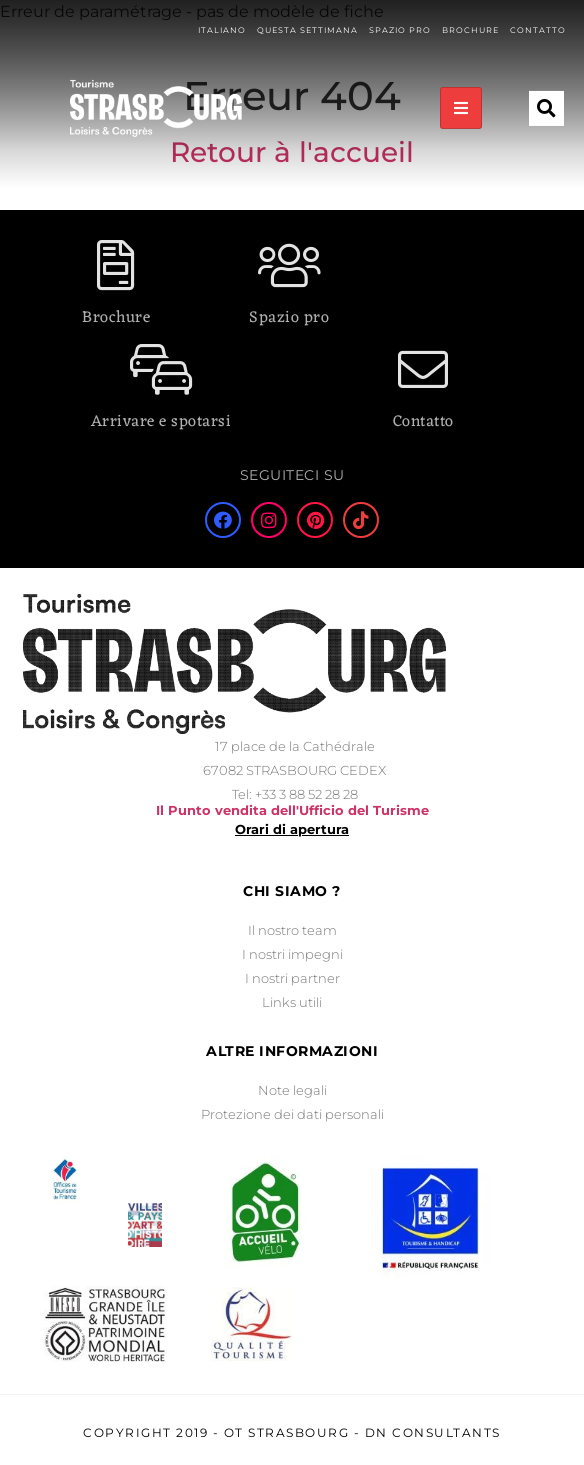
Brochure (116, 318)
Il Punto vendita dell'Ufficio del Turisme (292, 810)
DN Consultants (433, 1432)
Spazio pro (289, 318)
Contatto (423, 422)
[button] (546, 77)
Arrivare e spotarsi (161, 422)
